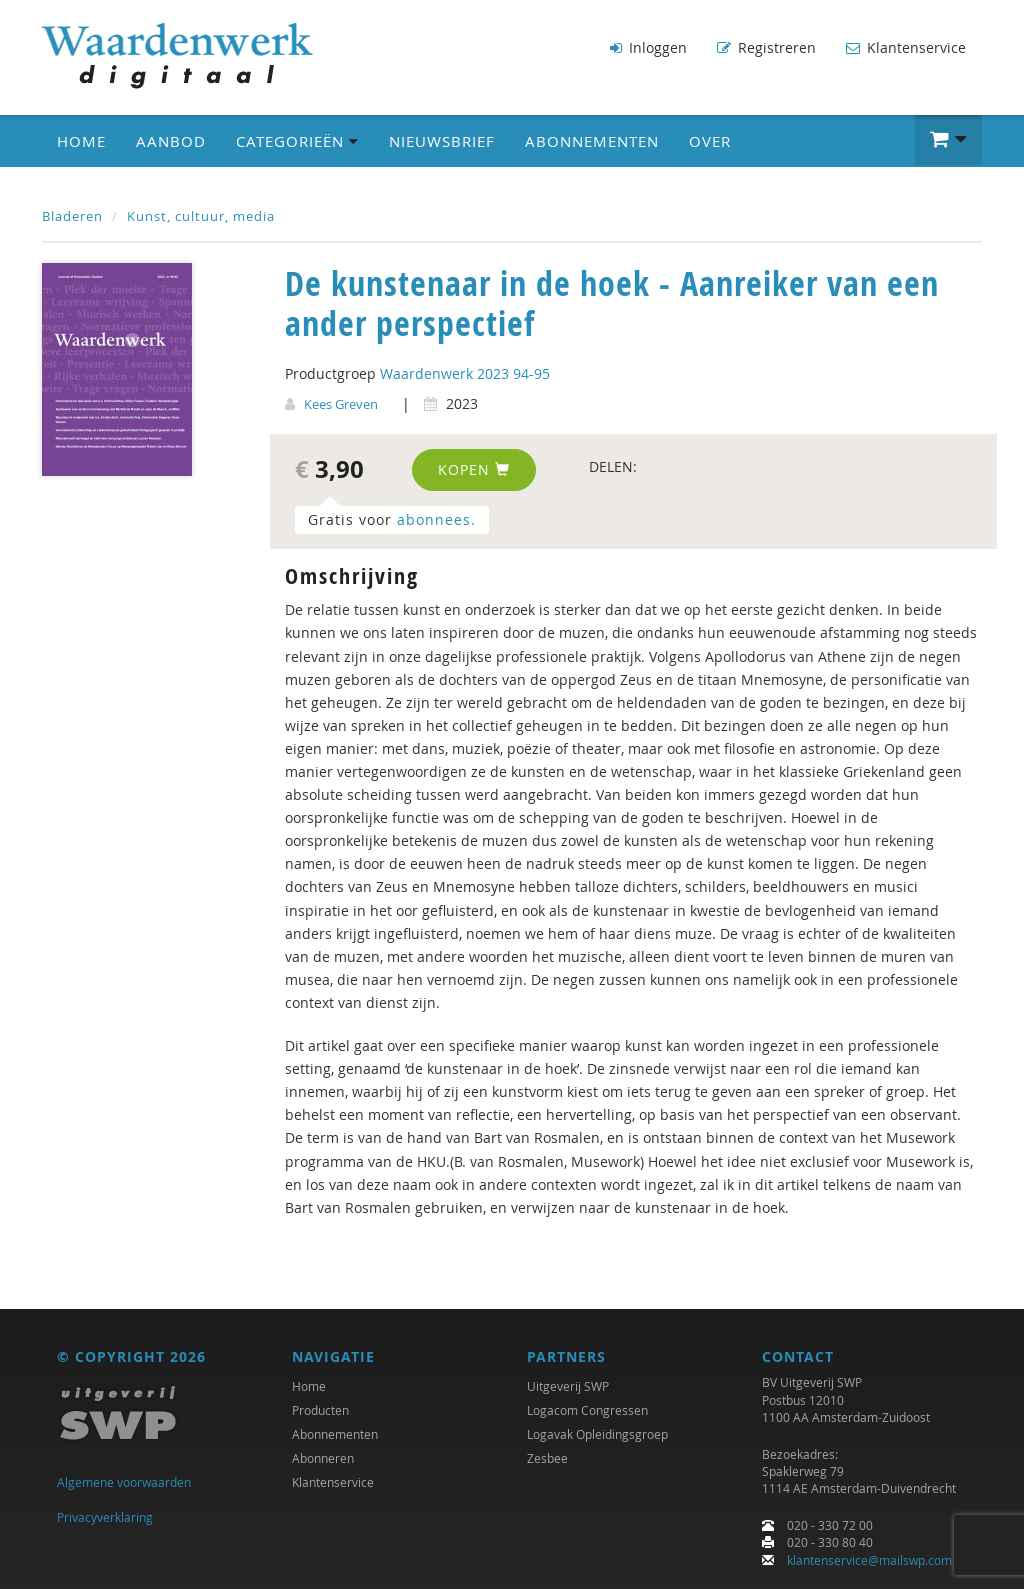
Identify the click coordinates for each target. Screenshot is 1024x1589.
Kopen (474, 469)
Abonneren (323, 1458)
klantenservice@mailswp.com (869, 1560)
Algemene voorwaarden (124, 1482)
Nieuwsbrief (442, 141)
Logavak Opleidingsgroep (597, 1434)
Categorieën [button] (297, 141)
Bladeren (72, 216)
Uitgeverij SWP (568, 1386)
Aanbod (171, 141)
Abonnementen (592, 141)
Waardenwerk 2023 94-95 (465, 373)
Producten (320, 1410)
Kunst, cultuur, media (201, 216)
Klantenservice (906, 47)
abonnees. (436, 519)
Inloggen (648, 47)
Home (81, 141)
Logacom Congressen (587, 1410)
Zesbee (547, 1458)
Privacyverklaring (105, 1517)
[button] (948, 140)
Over (710, 141)
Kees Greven (341, 404)
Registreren (766, 47)
